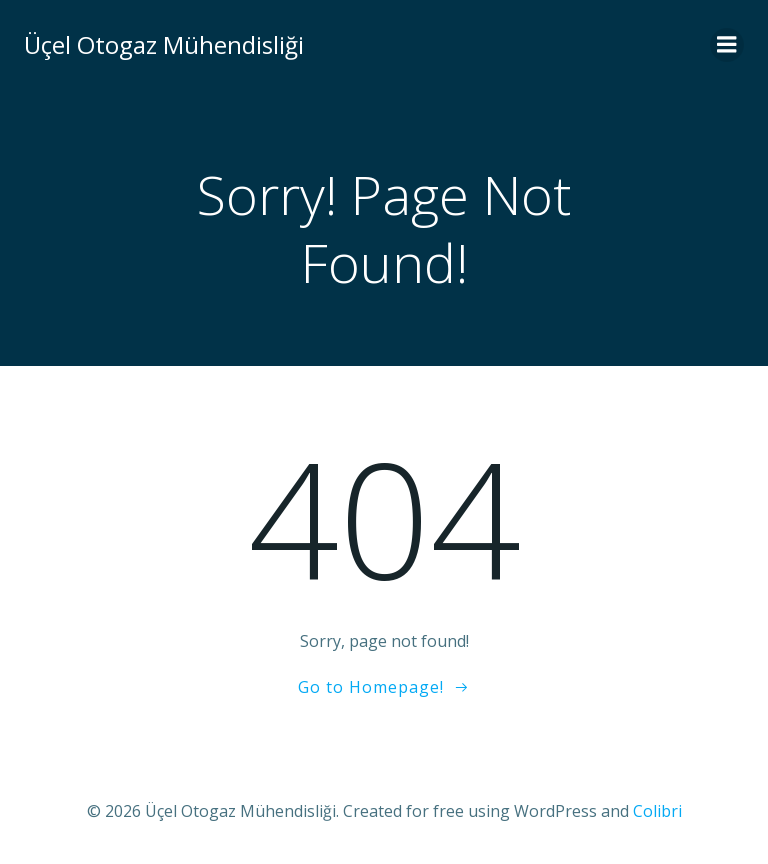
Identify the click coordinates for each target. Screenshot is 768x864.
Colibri (657, 811)
